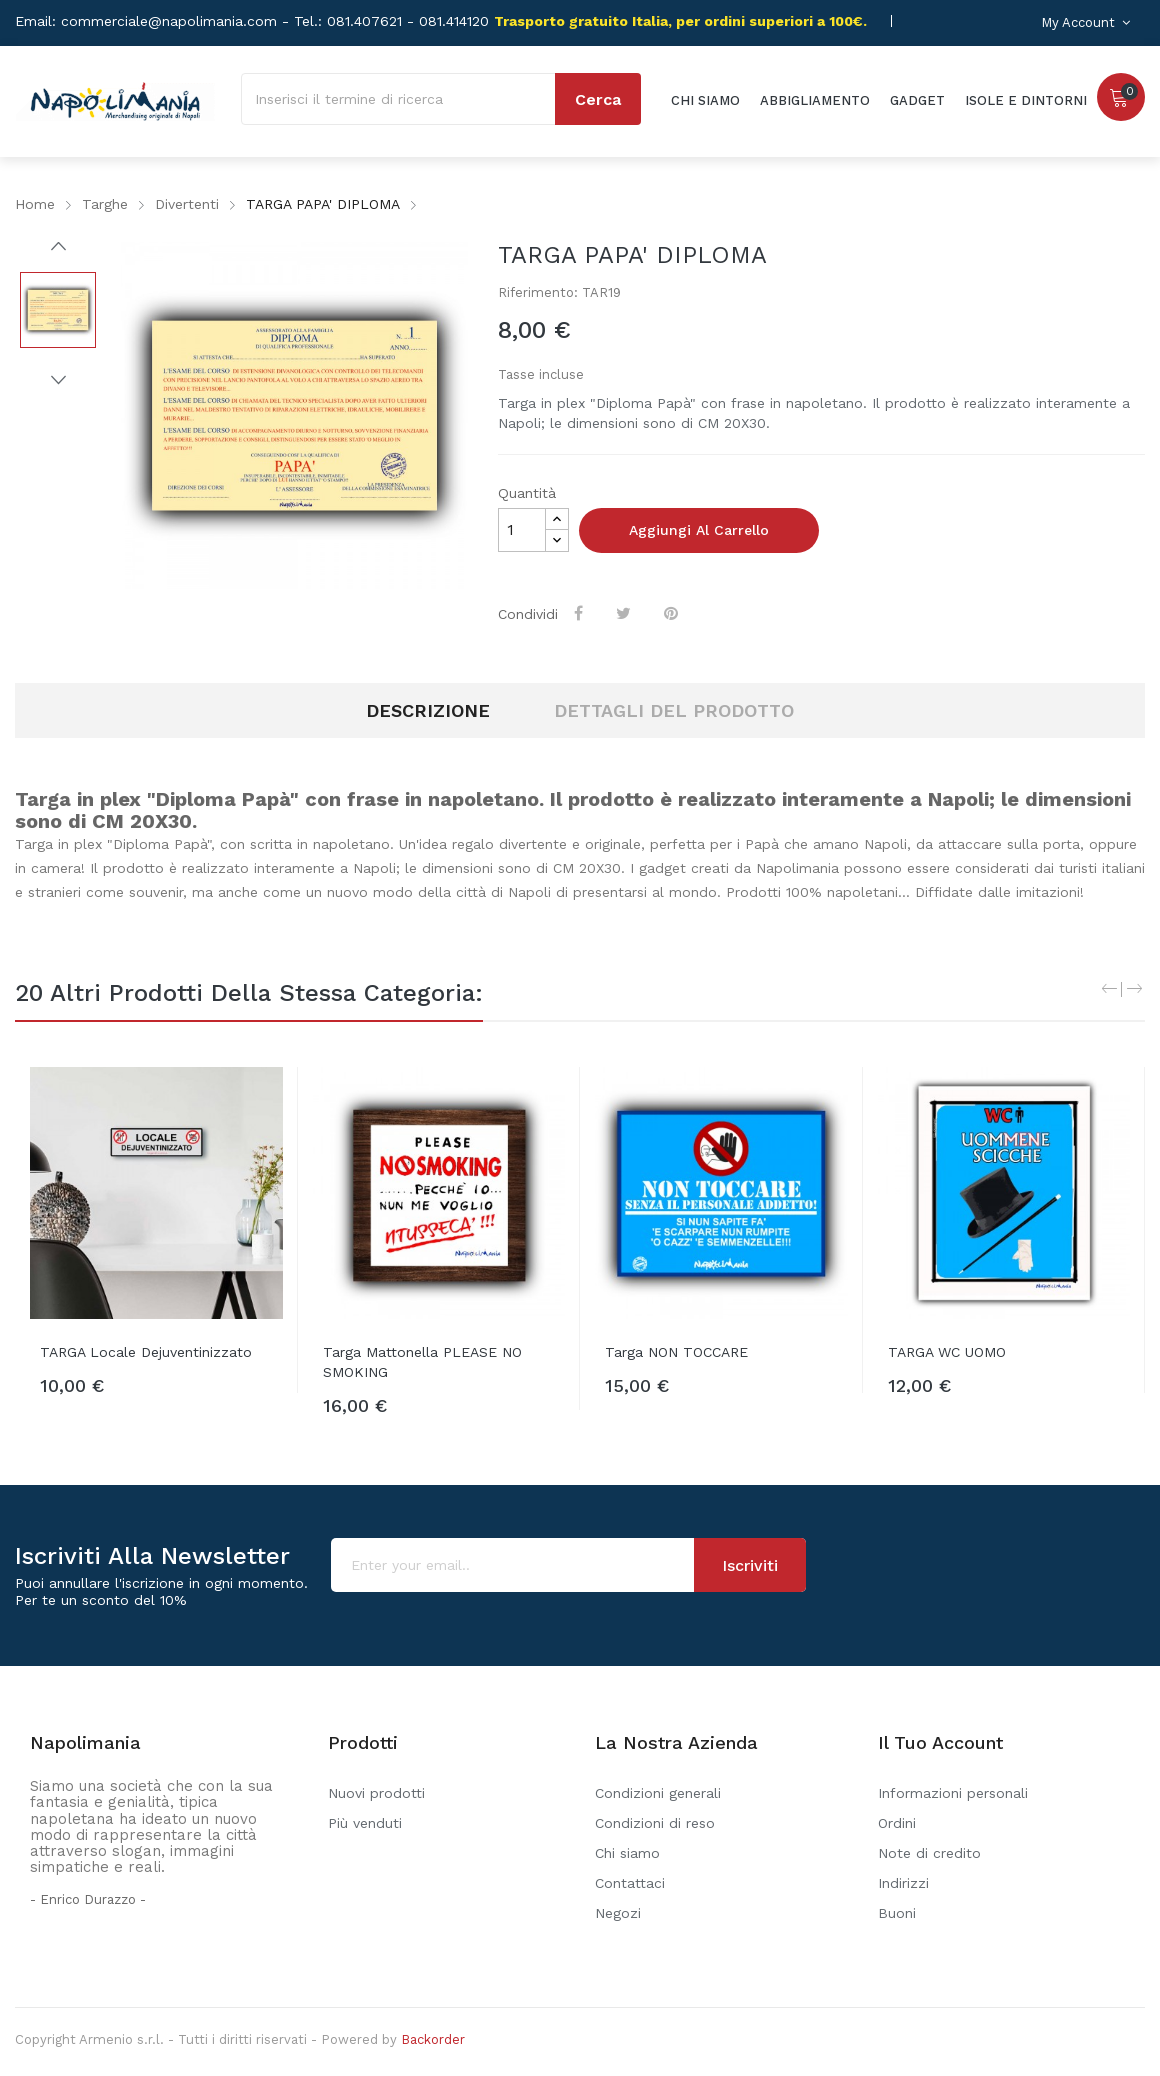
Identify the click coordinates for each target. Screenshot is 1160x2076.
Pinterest (673, 613)
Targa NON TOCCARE (676, 1352)
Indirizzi (903, 1883)
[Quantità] (522, 530)
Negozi (618, 1913)
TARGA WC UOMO (947, 1352)
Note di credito (929, 1853)
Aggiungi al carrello (699, 530)
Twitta (625, 613)
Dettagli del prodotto (674, 710)
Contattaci (630, 1883)
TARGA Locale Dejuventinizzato (146, 1352)
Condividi (580, 613)
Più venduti (365, 1823)
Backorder (433, 2039)
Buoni (897, 1913)
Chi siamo (627, 1853)
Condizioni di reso (655, 1823)
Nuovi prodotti (376, 1793)
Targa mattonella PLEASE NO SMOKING (422, 1362)
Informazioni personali (953, 1793)
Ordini (897, 1823)
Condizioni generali (658, 1793)
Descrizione (428, 710)
